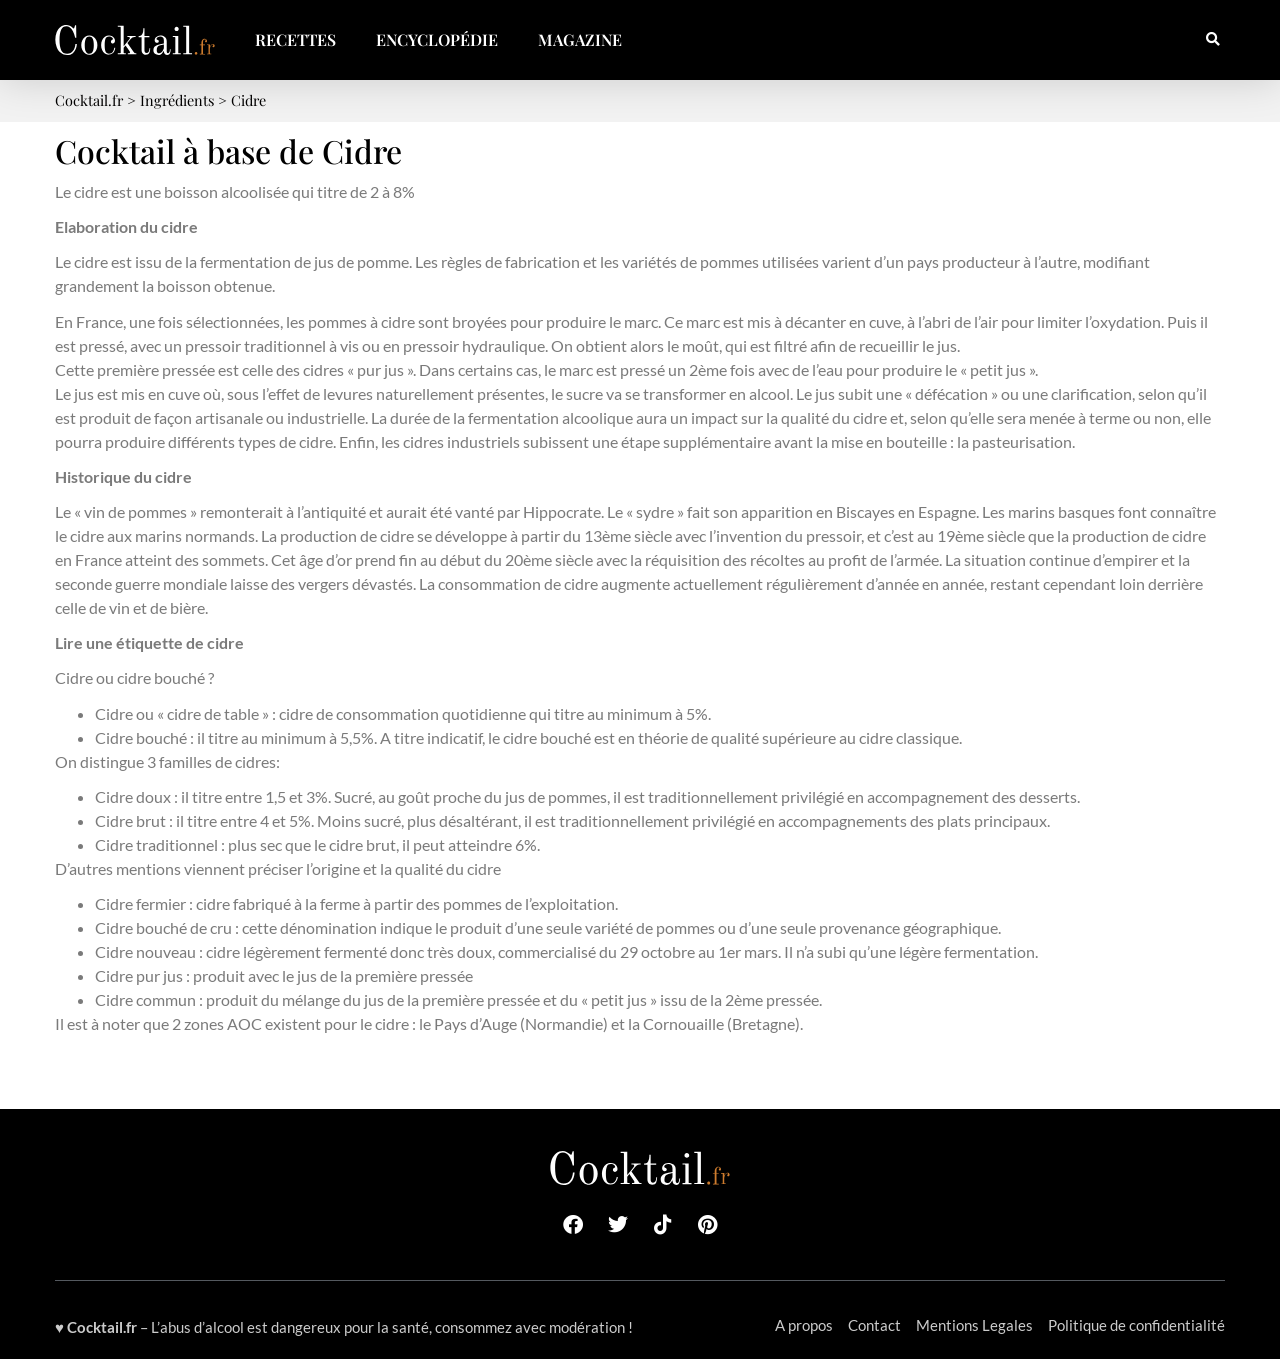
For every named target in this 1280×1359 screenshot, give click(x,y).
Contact (874, 1325)
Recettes (295, 39)
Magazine (580, 39)
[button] (1212, 40)
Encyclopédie (437, 39)
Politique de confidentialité (1136, 1325)
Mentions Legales (974, 1325)
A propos (804, 1325)
